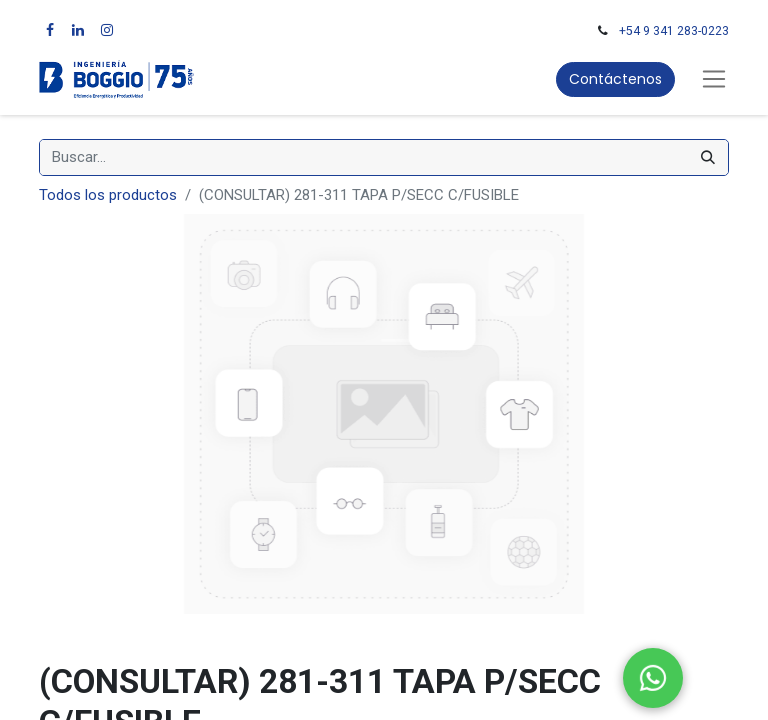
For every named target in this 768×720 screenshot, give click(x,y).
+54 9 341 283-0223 (674, 31)
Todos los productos (108, 195)
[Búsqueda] (708, 157)
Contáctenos (615, 79)
